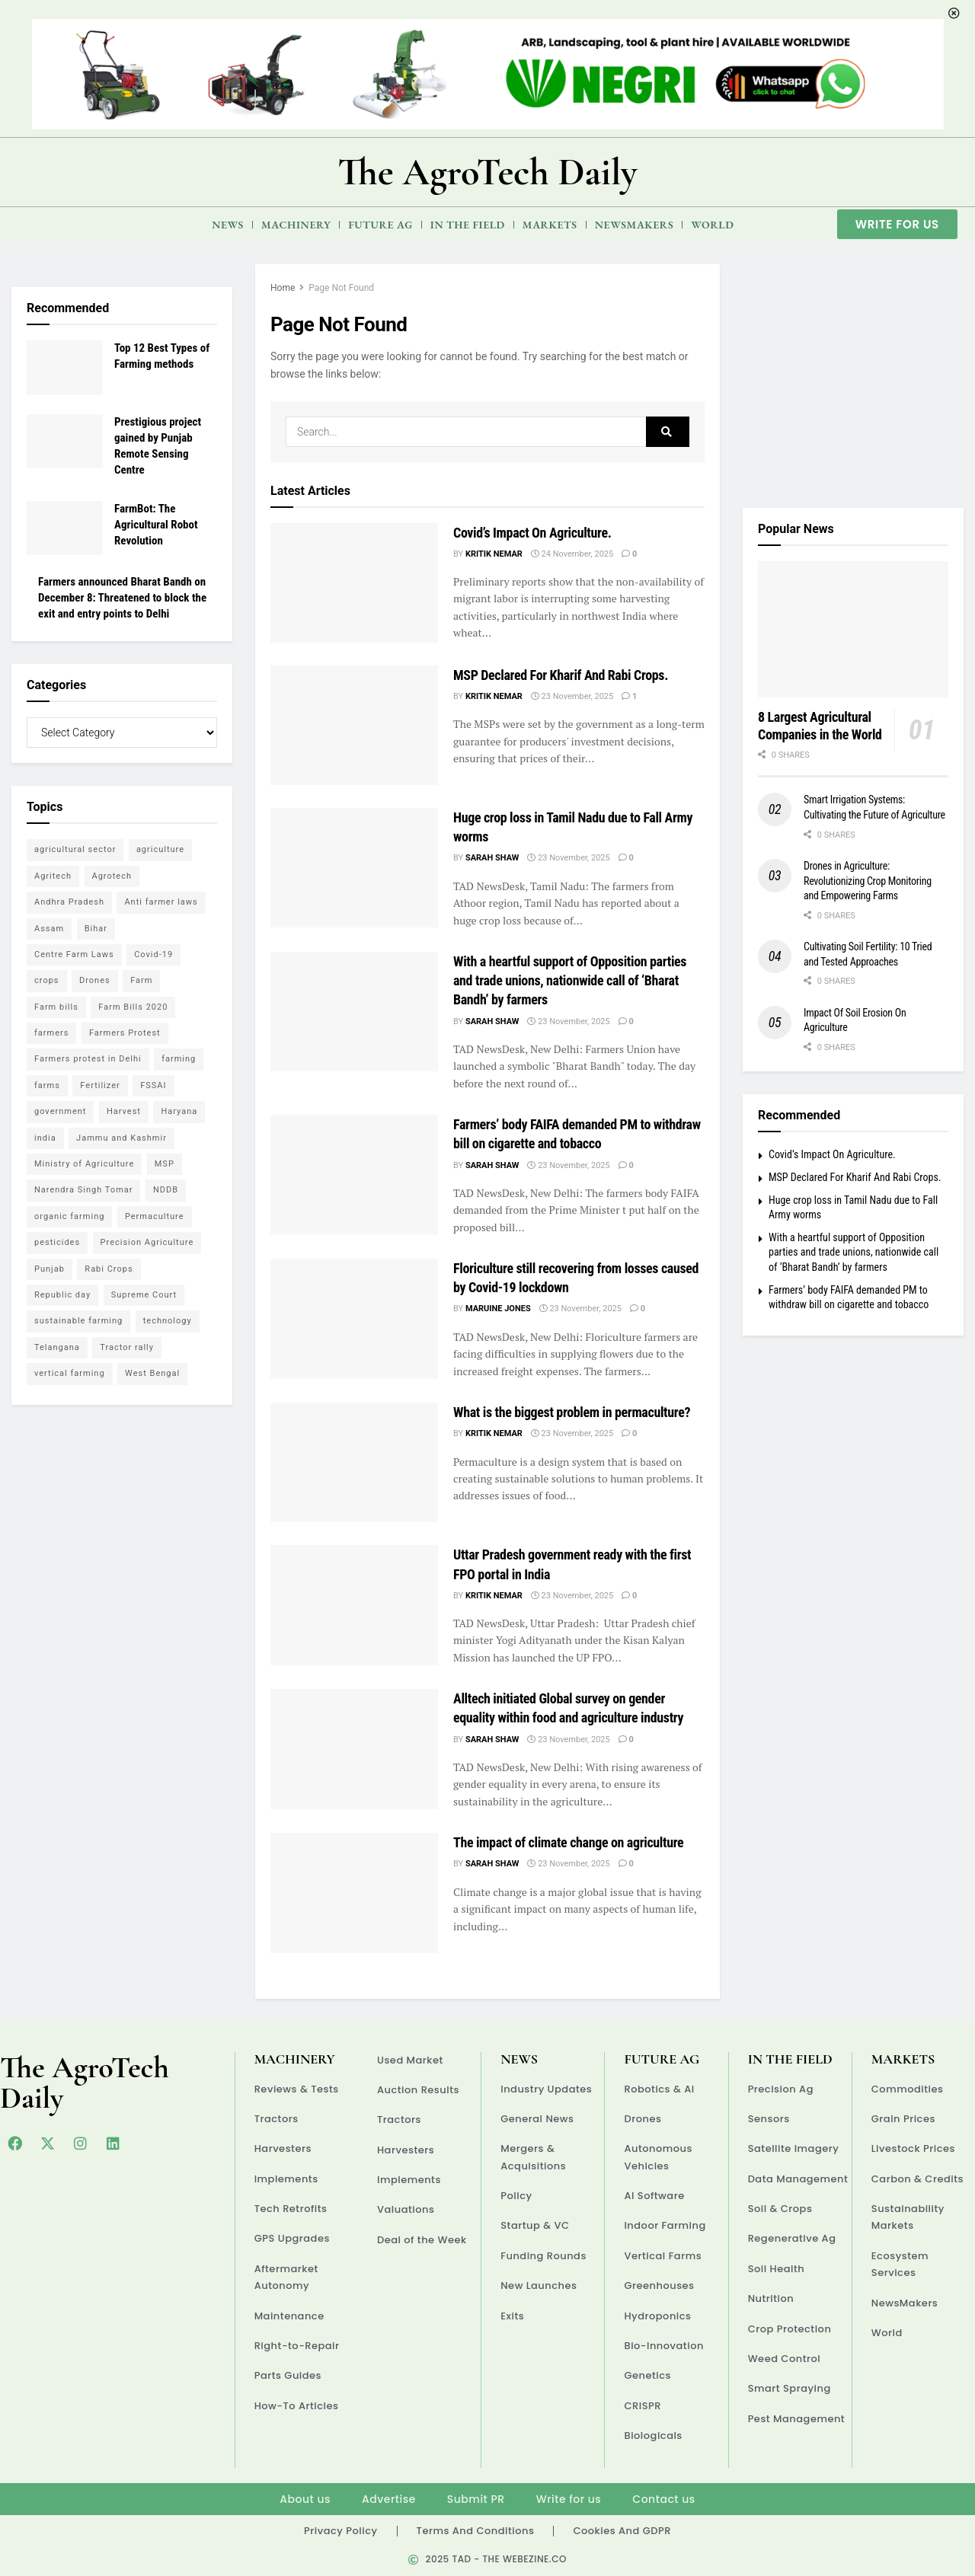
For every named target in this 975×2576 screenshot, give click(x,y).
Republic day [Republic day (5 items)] (62, 1295)
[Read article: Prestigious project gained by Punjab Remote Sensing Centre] (65, 441)
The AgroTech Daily (487, 172)
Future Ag (380, 224)
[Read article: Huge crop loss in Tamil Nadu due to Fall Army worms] (354, 867)
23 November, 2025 (572, 696)
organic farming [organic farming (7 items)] (69, 1216)
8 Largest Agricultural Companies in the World (820, 725)
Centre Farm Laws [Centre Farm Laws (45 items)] (74, 954)
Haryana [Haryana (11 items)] (179, 1111)
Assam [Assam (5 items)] (49, 929)
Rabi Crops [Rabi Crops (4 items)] (109, 1269)
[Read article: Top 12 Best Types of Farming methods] (65, 367)
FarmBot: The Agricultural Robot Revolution (156, 524)
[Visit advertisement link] (853, 374)
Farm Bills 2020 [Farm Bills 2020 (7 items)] (133, 1007)
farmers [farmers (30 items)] (51, 1033)
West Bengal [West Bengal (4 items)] (152, 1373)
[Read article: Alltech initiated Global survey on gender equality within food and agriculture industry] (354, 1748)
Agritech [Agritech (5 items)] (53, 876)
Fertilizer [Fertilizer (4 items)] (100, 1085)
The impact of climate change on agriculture (568, 1842)
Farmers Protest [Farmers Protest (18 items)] (125, 1033)
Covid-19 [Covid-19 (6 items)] (153, 954)
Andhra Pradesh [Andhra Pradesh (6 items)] (69, 902)
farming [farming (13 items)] (178, 1059)
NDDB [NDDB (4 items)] (165, 1190)
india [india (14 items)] (45, 1138)
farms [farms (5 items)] (47, 1085)
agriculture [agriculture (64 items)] (160, 849)
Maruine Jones (498, 1309)
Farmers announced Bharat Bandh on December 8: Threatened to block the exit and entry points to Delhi (122, 598)
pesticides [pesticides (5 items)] (57, 1242)
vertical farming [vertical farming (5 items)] (69, 1373)
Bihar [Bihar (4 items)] (96, 929)
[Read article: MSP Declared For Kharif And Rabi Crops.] (354, 725)
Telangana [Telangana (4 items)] (57, 1347)
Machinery (296, 224)
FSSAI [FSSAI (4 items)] (153, 1085)
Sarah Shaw (492, 858)
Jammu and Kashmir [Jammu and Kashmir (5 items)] (121, 1138)
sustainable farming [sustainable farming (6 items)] (78, 1321)
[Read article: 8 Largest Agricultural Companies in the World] (853, 629)
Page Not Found (341, 287)
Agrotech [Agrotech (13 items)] (112, 876)
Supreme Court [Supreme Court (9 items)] (144, 1295)
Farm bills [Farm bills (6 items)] (56, 1007)
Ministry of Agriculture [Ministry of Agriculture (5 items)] (84, 1164)
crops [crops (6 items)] (46, 980)
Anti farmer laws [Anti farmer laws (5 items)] (160, 902)
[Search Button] (667, 432)
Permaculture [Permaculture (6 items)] (154, 1216)
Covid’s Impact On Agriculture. (532, 533)
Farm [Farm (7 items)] (141, 980)
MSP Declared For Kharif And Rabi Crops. (560, 675)
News (228, 224)
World (712, 224)
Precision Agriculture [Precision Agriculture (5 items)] (147, 1242)
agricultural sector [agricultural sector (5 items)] (75, 849)
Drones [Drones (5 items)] (94, 980)
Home (282, 287)
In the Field (467, 224)
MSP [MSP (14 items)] (164, 1164)
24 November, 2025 (572, 554)
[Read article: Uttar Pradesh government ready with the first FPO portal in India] (354, 1605)
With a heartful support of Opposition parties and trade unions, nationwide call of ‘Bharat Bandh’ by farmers (569, 980)
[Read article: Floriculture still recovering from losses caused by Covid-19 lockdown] (354, 1318)
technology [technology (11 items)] (167, 1321)
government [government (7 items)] (60, 1111)
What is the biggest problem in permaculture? (571, 1412)
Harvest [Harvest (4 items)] (124, 1111)
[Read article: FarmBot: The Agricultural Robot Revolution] (65, 528)
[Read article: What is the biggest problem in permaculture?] (354, 1462)
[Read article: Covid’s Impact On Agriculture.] (354, 583)
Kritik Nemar (494, 554)
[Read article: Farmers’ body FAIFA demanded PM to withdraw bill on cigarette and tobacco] (354, 1174)
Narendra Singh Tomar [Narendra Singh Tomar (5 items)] (83, 1190)
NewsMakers (634, 224)
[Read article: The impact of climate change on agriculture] (354, 1892)
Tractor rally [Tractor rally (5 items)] (127, 1347)
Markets (550, 224)
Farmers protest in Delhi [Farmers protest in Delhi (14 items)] (88, 1059)
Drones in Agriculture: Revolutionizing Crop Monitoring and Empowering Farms (868, 881)
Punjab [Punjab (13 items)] (49, 1269)
